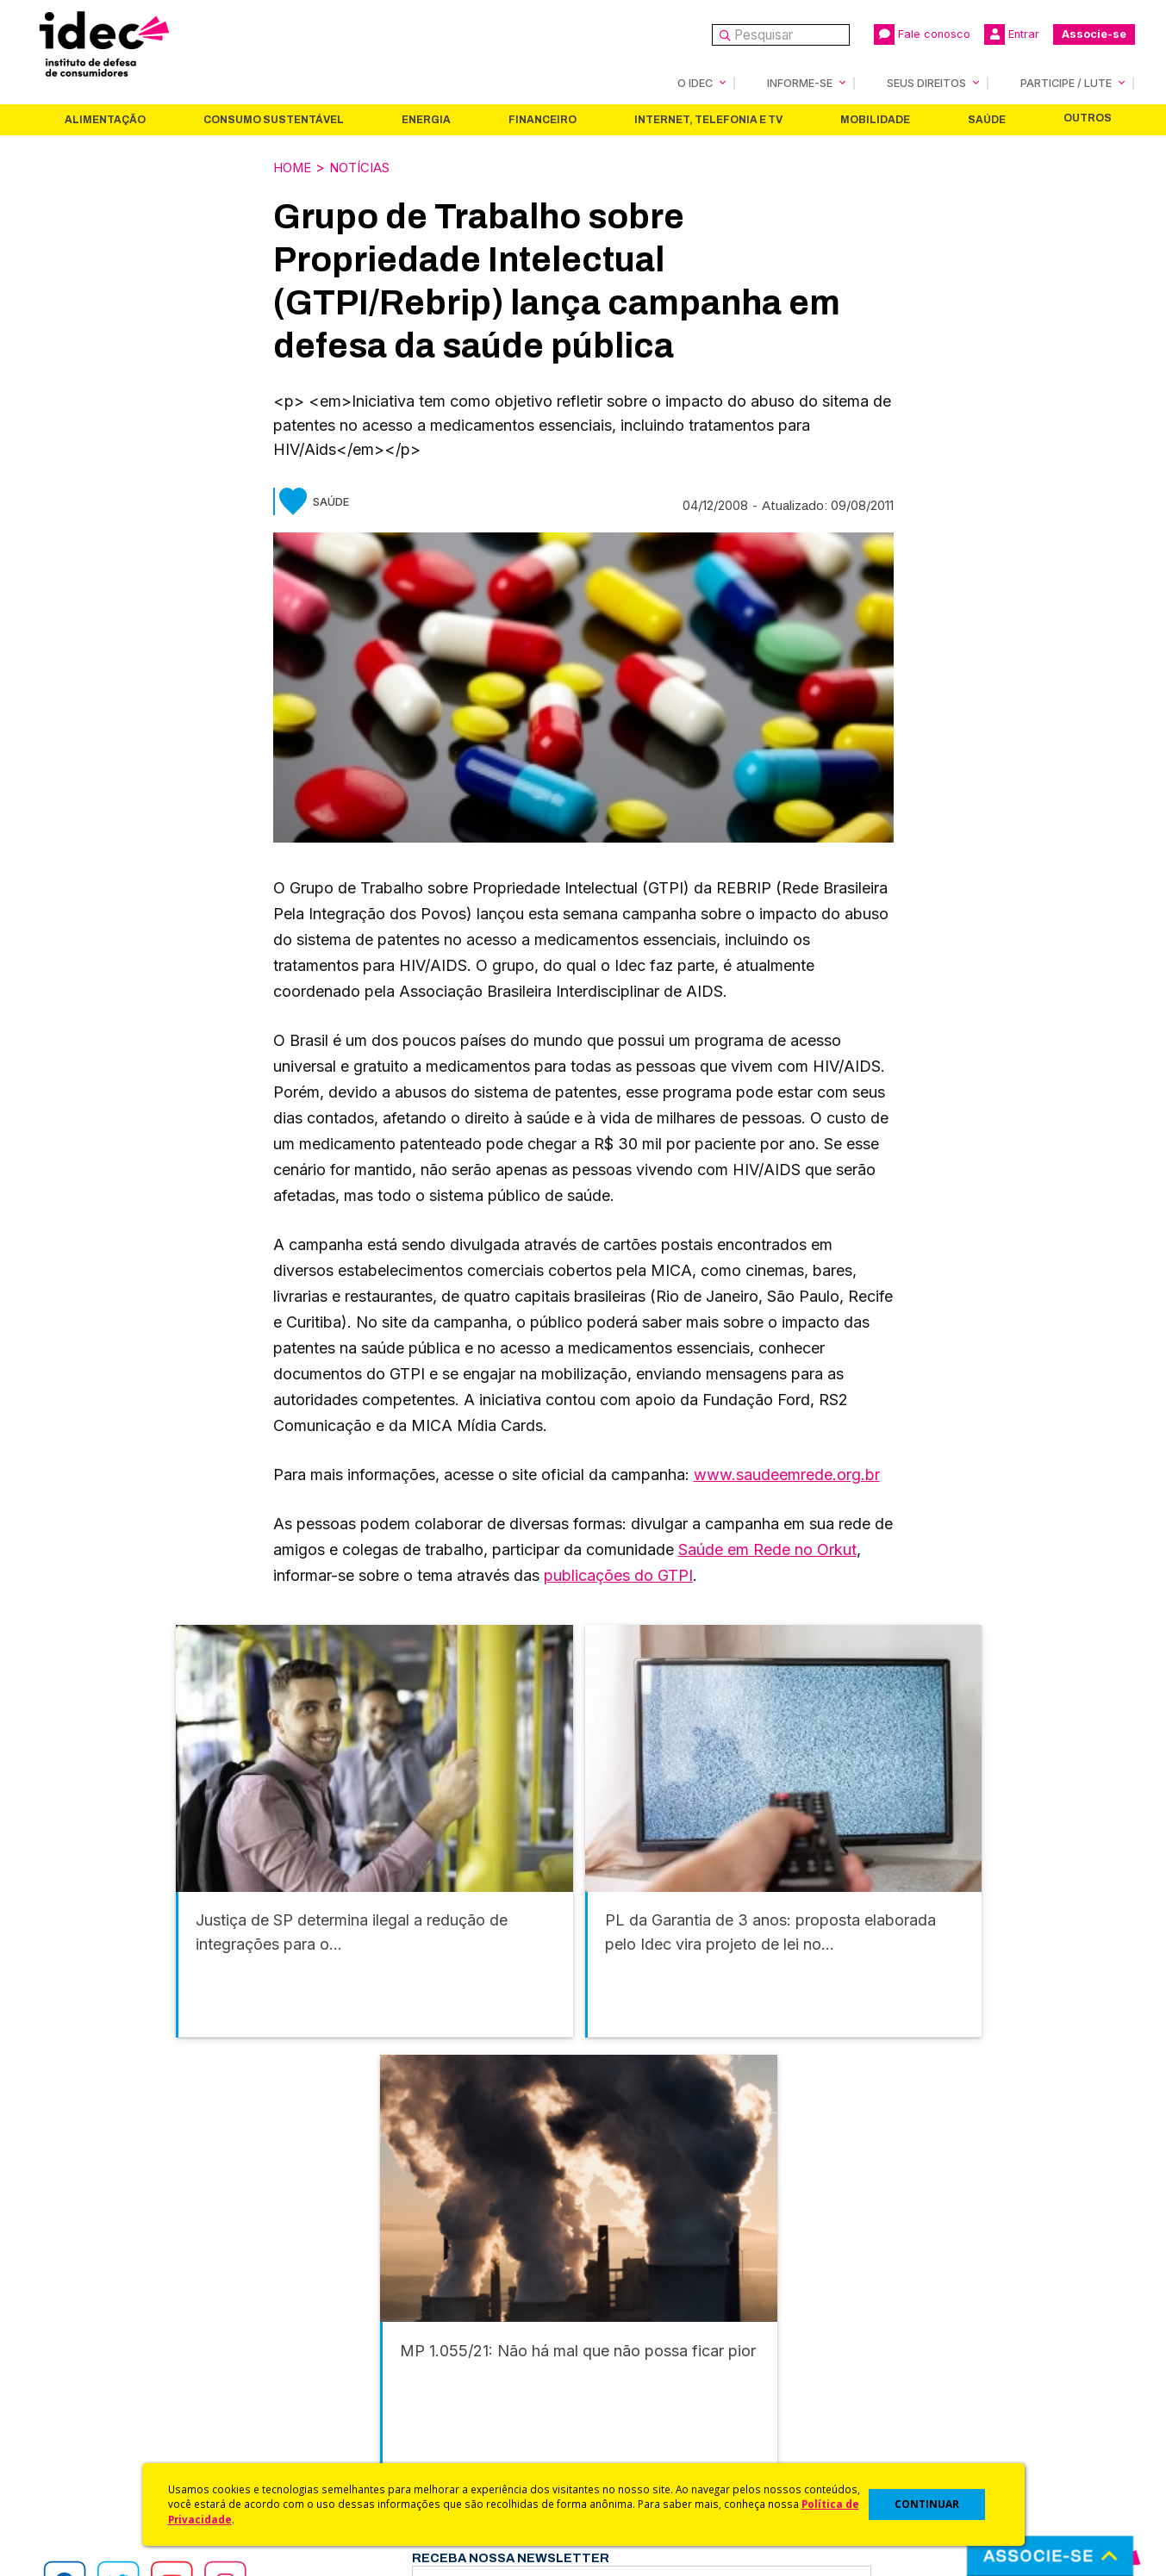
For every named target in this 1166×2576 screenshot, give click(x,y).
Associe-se (1094, 34)
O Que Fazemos (83, 2340)
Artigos (330, 2386)
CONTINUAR (927, 2504)
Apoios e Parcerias (92, 2363)
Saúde (987, 119)
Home (294, 166)
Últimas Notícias (356, 2340)
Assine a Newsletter (369, 2431)
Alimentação (105, 119)
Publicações (346, 2409)
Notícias (368, 166)
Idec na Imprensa (361, 2318)
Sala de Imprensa (87, 2409)
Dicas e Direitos (631, 2363)
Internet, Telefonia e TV (708, 119)
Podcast (334, 2455)
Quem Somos (74, 2318)
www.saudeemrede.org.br (787, 1473)
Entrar (1011, 34)
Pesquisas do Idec (639, 2409)
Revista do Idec (356, 2363)
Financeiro (542, 119)
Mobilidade (875, 119)
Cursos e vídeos (633, 2340)
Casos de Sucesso (640, 2455)
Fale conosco (922, 34)
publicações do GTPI (618, 1574)
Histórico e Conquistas (102, 2386)
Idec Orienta (620, 2386)
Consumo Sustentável (273, 119)
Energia (426, 119)
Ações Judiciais (631, 2431)
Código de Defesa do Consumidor (688, 2318)
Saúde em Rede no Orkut (767, 1548)
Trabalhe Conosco (90, 2431)
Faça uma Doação (912, 2340)
